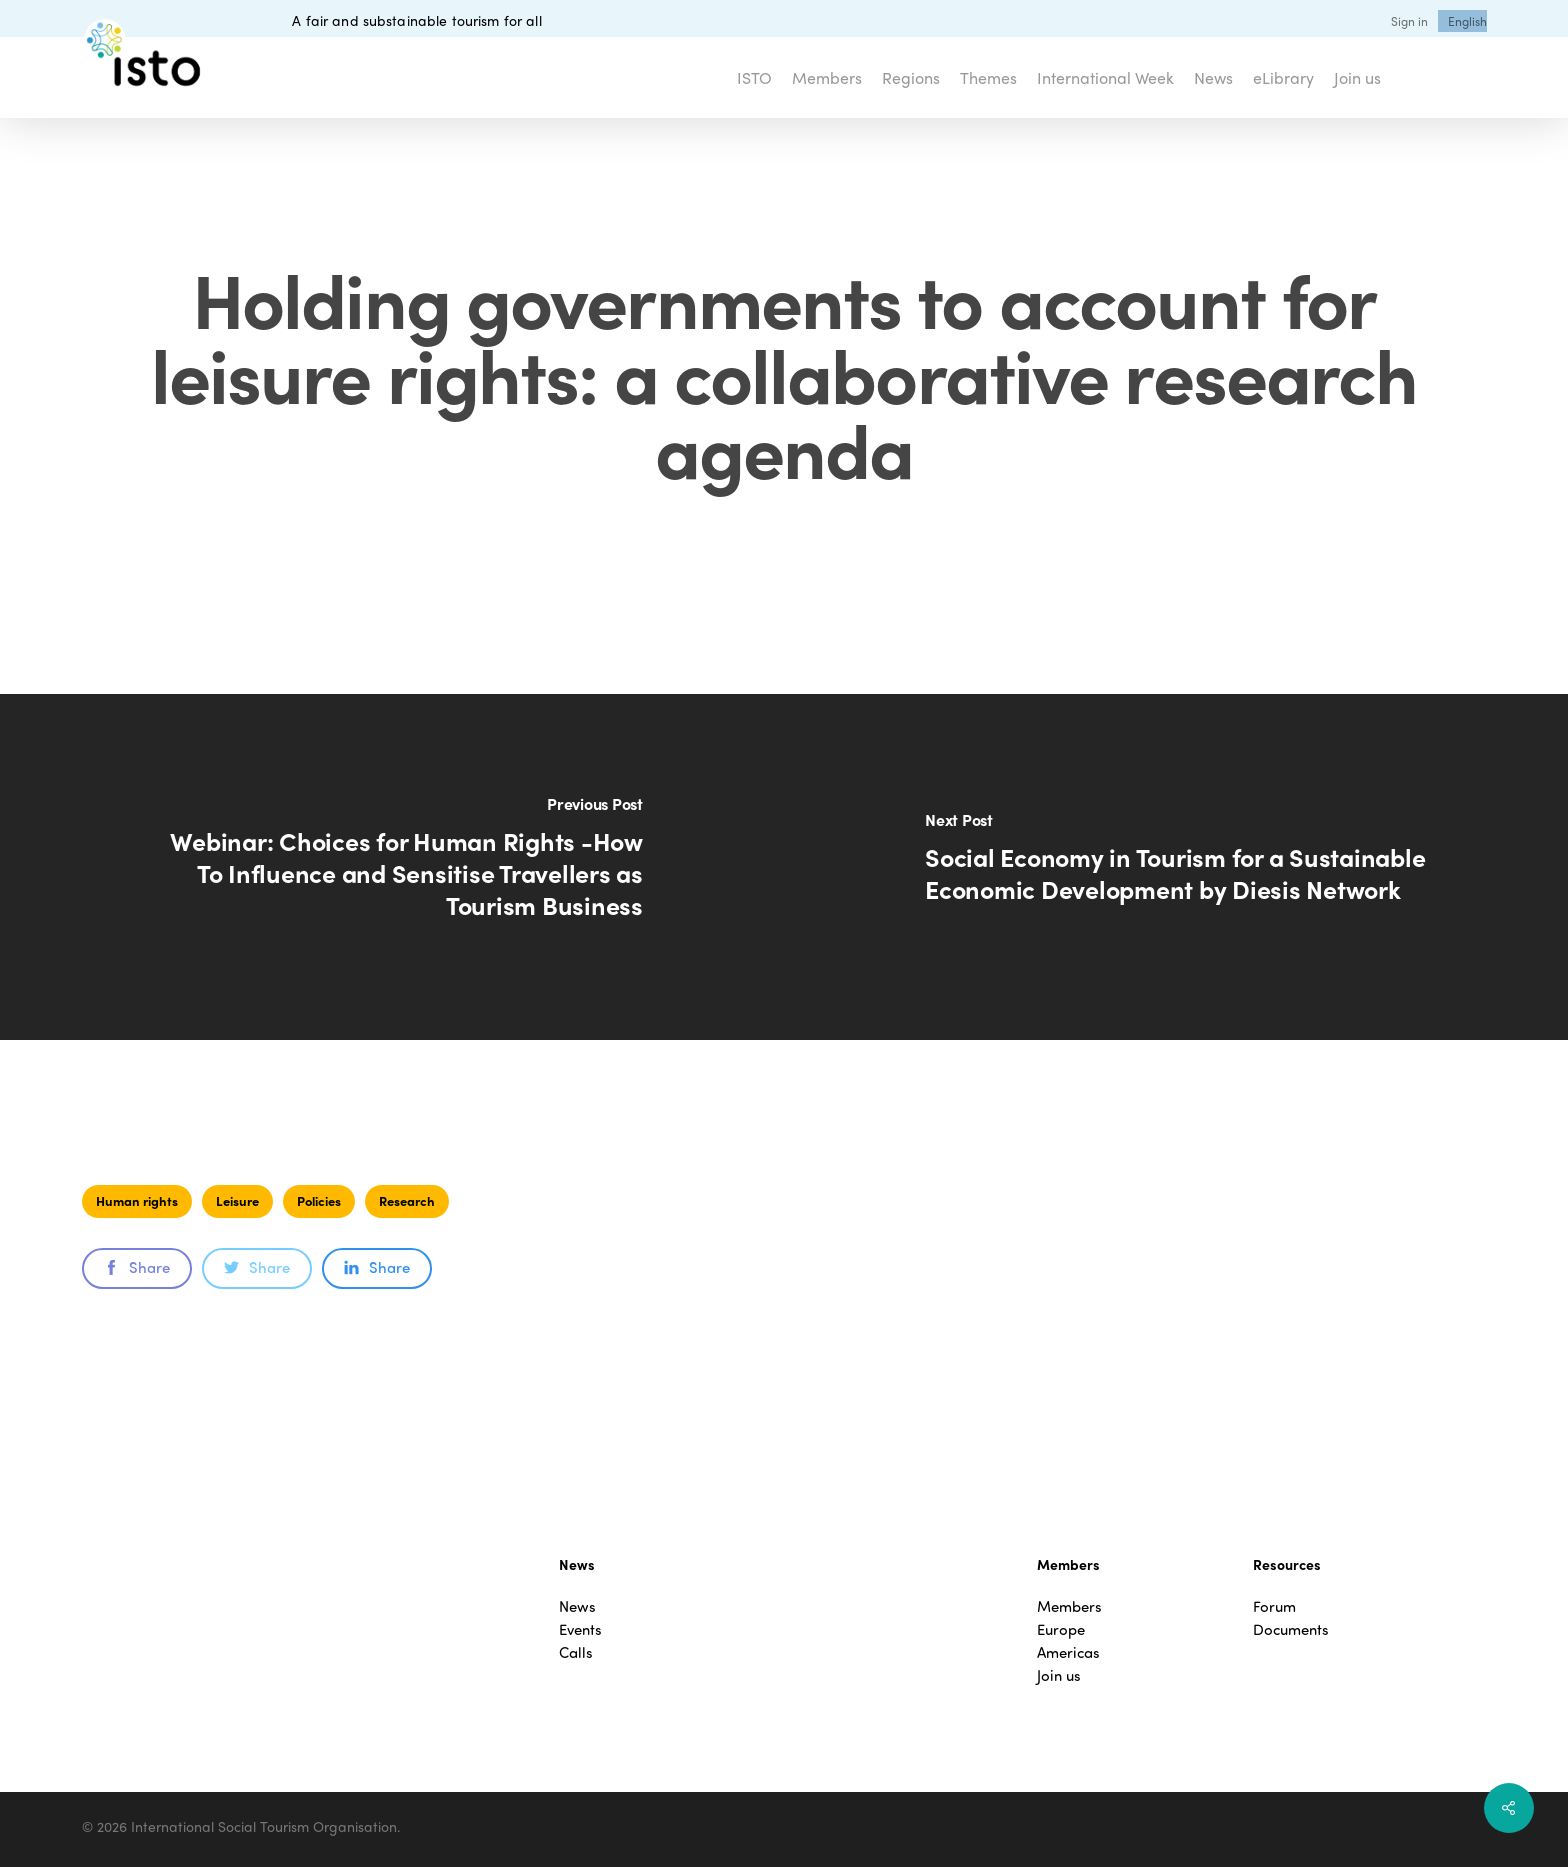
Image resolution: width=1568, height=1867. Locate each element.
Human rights (137, 1200)
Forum (1274, 1606)
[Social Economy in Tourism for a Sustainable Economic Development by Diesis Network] (1176, 867)
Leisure (237, 1200)
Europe (1061, 1629)
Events (580, 1629)
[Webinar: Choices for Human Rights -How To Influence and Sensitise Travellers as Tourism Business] (392, 867)
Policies (319, 1200)
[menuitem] (1467, 21)
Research (407, 1200)
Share (137, 1267)
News (577, 1606)
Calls (576, 1652)
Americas (1068, 1652)
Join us (1059, 1675)
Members (1069, 1606)
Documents (1291, 1629)
